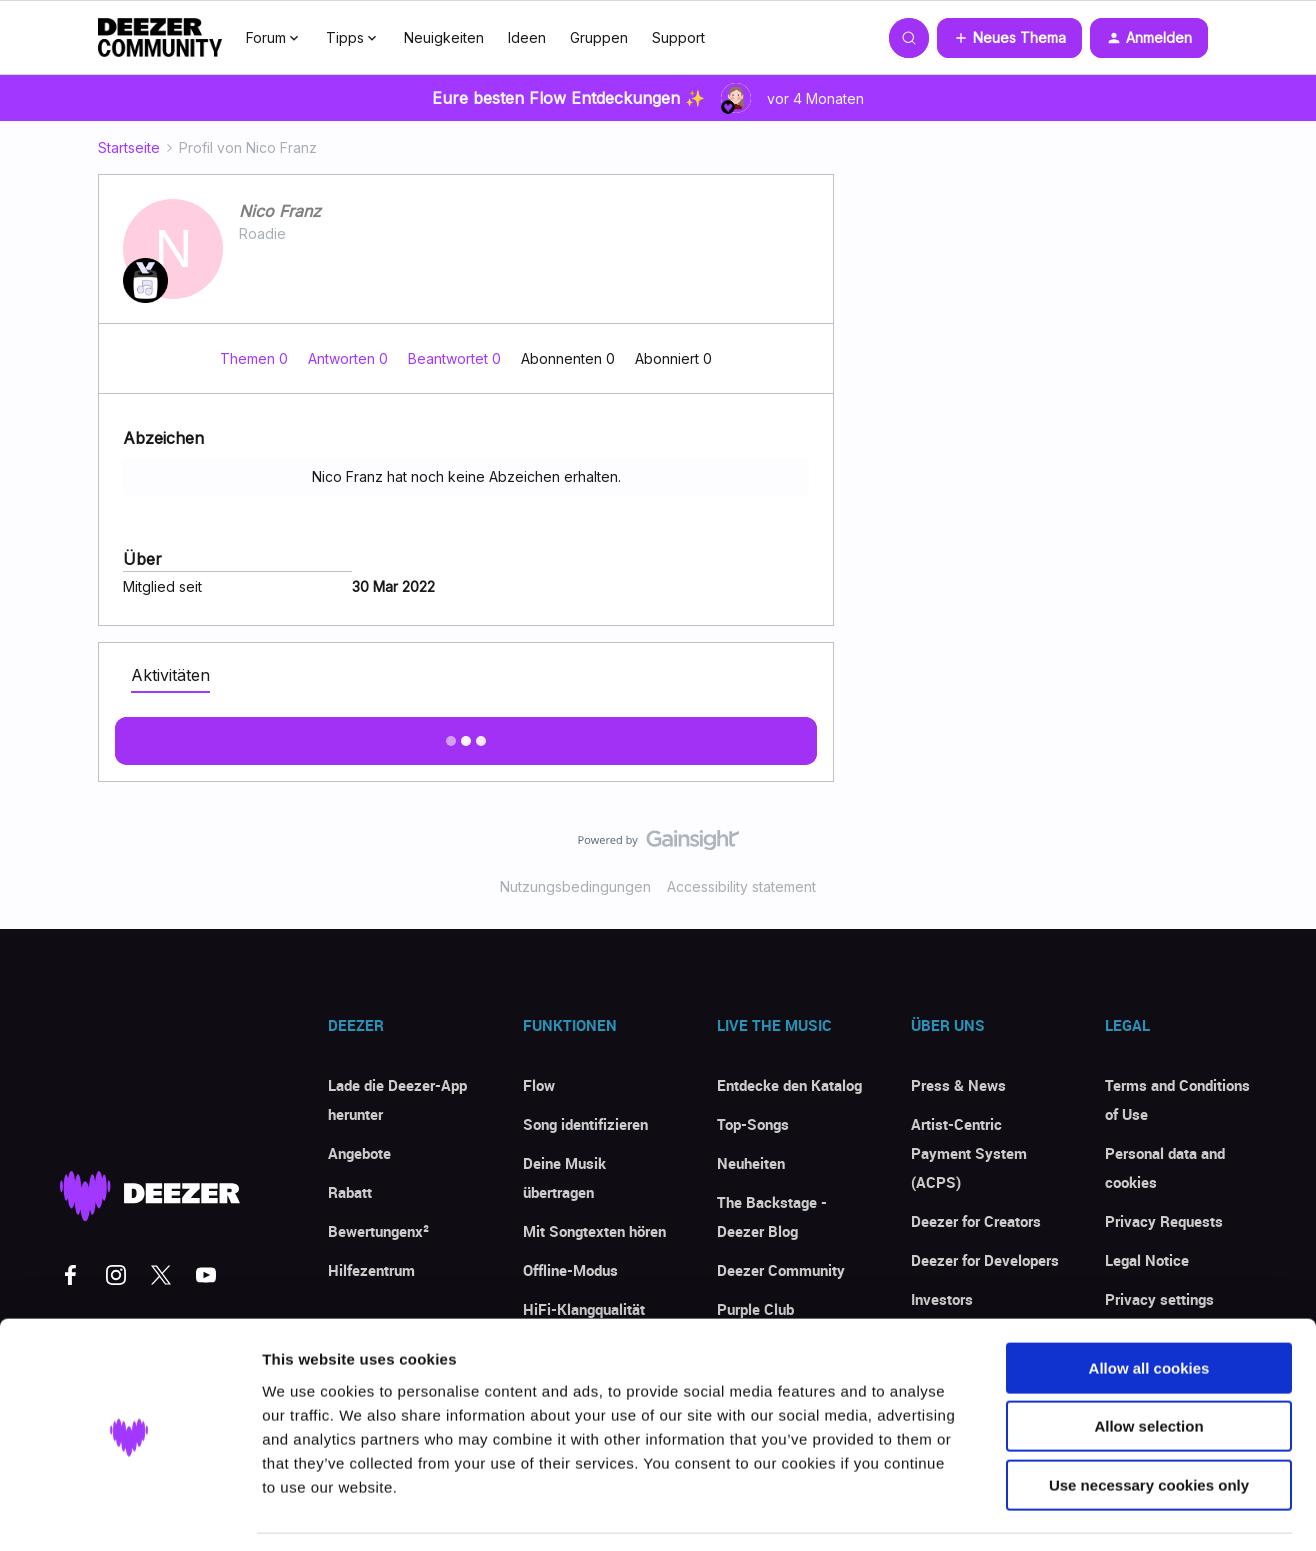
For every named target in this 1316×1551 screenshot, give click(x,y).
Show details (1049, 1511)
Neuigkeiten (444, 37)
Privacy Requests (1164, 1221)
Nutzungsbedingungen (575, 886)
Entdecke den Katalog (789, 1085)
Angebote (359, 1153)
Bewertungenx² (378, 1231)
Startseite (129, 147)
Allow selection (1148, 1365)
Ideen (527, 37)
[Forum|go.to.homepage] (160, 38)
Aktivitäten (170, 675)
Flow (539, 1085)
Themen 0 (256, 358)
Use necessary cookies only (1149, 1423)
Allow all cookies (1149, 1306)
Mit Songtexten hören (594, 1231)
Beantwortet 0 (456, 358)
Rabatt (350, 1192)
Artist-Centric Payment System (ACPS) (969, 1153)
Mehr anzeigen (466, 735)
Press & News (958, 1085)
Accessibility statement (741, 886)
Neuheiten (751, 1163)
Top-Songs (753, 1124)
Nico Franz (280, 211)
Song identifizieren (585, 1124)
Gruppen (599, 37)
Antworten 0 (350, 358)
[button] (1009, 38)
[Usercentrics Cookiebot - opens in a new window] (129, 1512)
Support (678, 37)
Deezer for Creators (976, 1221)
